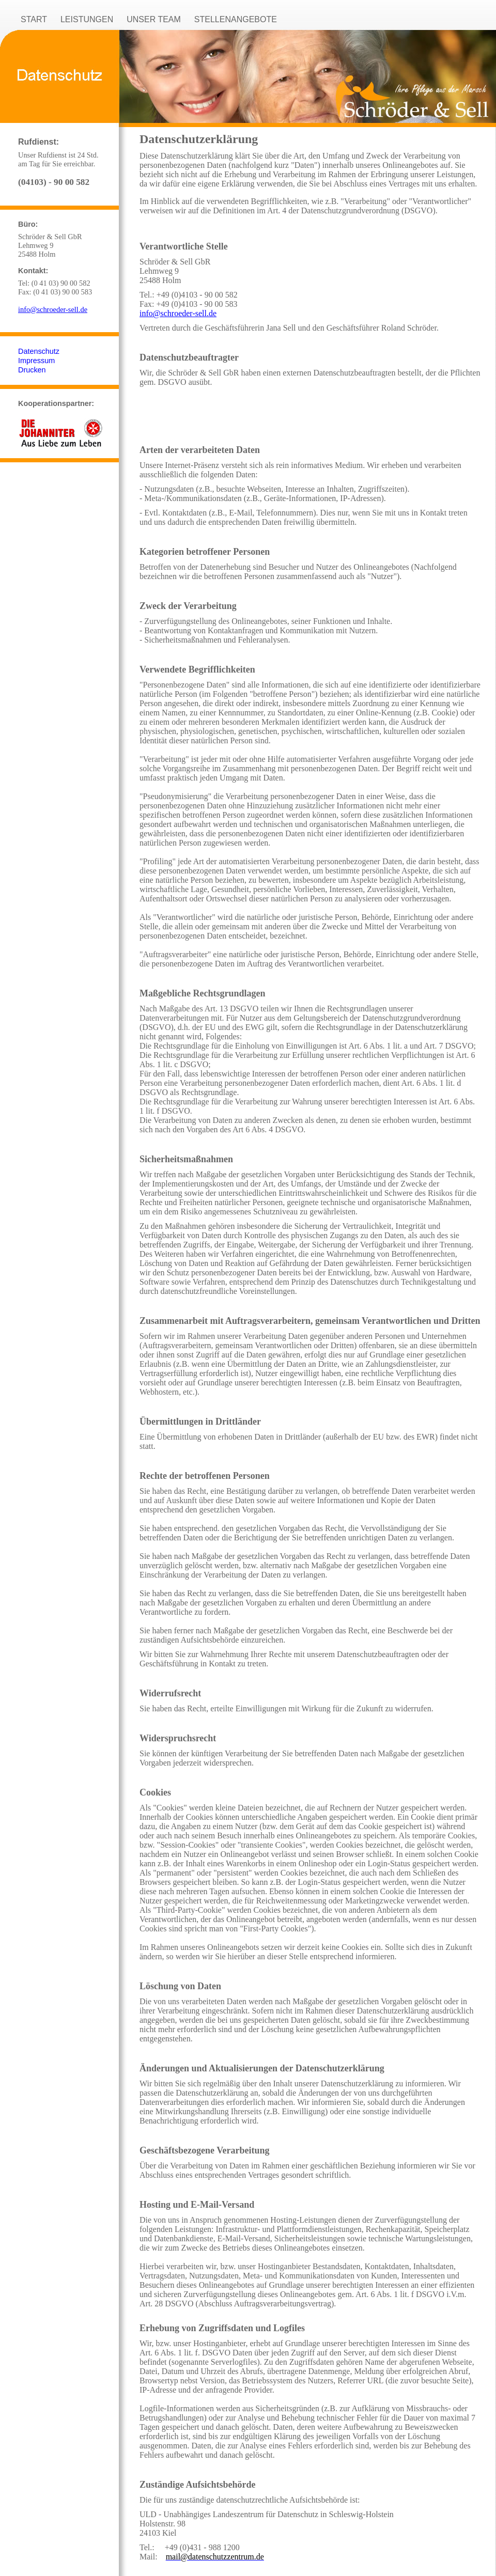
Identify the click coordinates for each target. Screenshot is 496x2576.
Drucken (32, 370)
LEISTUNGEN (86, 19)
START (34, 19)
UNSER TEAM (154, 19)
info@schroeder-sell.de (52, 309)
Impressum (36, 360)
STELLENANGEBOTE (235, 19)
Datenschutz (38, 351)
